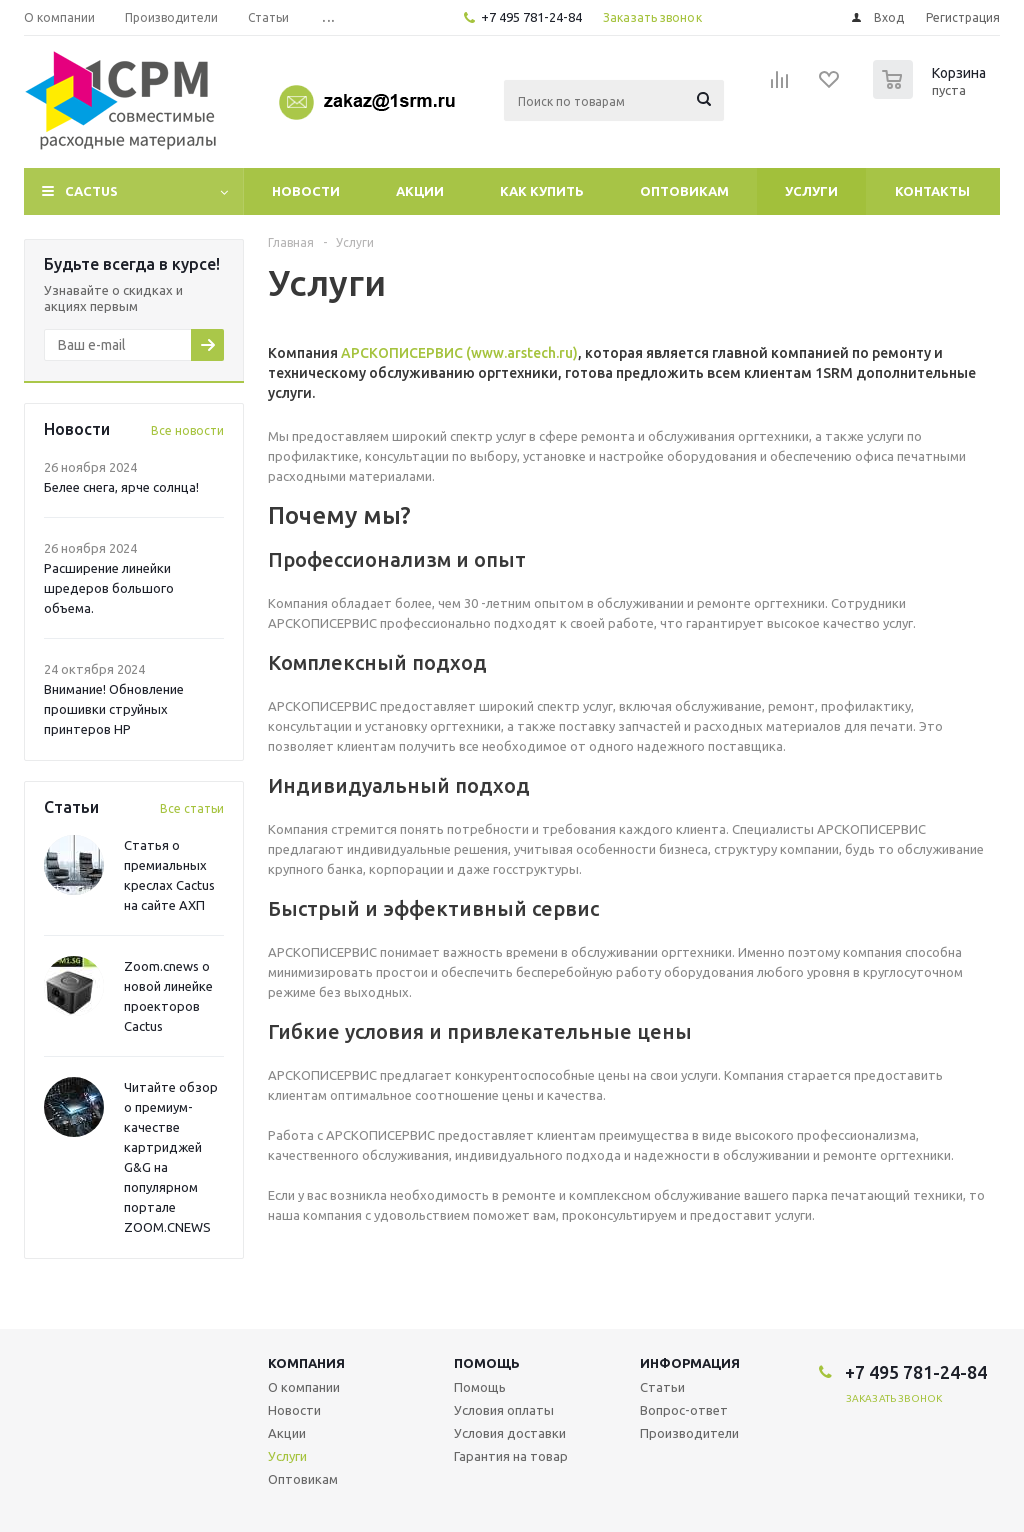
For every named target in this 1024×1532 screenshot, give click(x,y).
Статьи (662, 1387)
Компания (306, 1363)
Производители (689, 1433)
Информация (690, 1363)
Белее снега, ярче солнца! (121, 487)
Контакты (932, 191)
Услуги (811, 191)
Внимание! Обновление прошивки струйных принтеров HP (114, 709)
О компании (304, 1387)
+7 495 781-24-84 (531, 17)
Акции (420, 191)
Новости (306, 191)
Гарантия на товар (511, 1456)
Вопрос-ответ (684, 1410)
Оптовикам (684, 191)
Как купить (542, 191)
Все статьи (192, 808)
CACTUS (91, 191)
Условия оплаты (504, 1410)
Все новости (187, 430)
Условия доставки (510, 1433)
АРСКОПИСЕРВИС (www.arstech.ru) (459, 353)
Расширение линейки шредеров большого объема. (109, 588)
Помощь (487, 1363)
